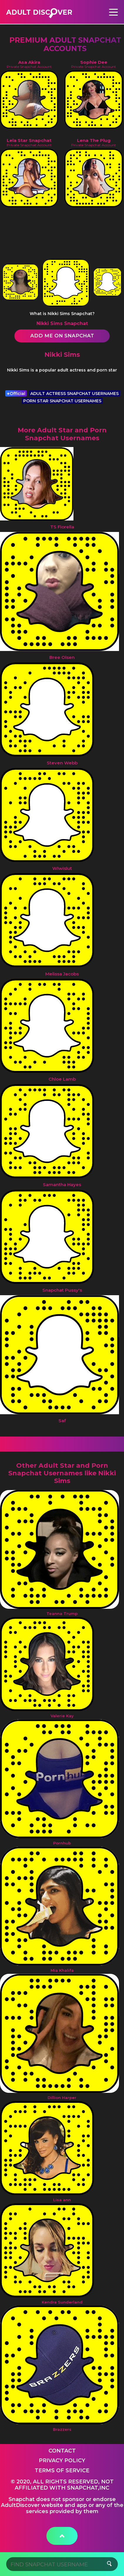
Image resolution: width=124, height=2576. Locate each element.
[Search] (62, 2564)
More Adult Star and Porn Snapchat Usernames (62, 434)
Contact (62, 2451)
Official (16, 393)
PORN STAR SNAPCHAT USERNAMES (62, 401)
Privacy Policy (62, 2460)
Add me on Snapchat (62, 336)
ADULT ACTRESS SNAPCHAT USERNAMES (74, 393)
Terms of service (62, 2470)
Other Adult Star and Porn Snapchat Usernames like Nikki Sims (62, 1473)
